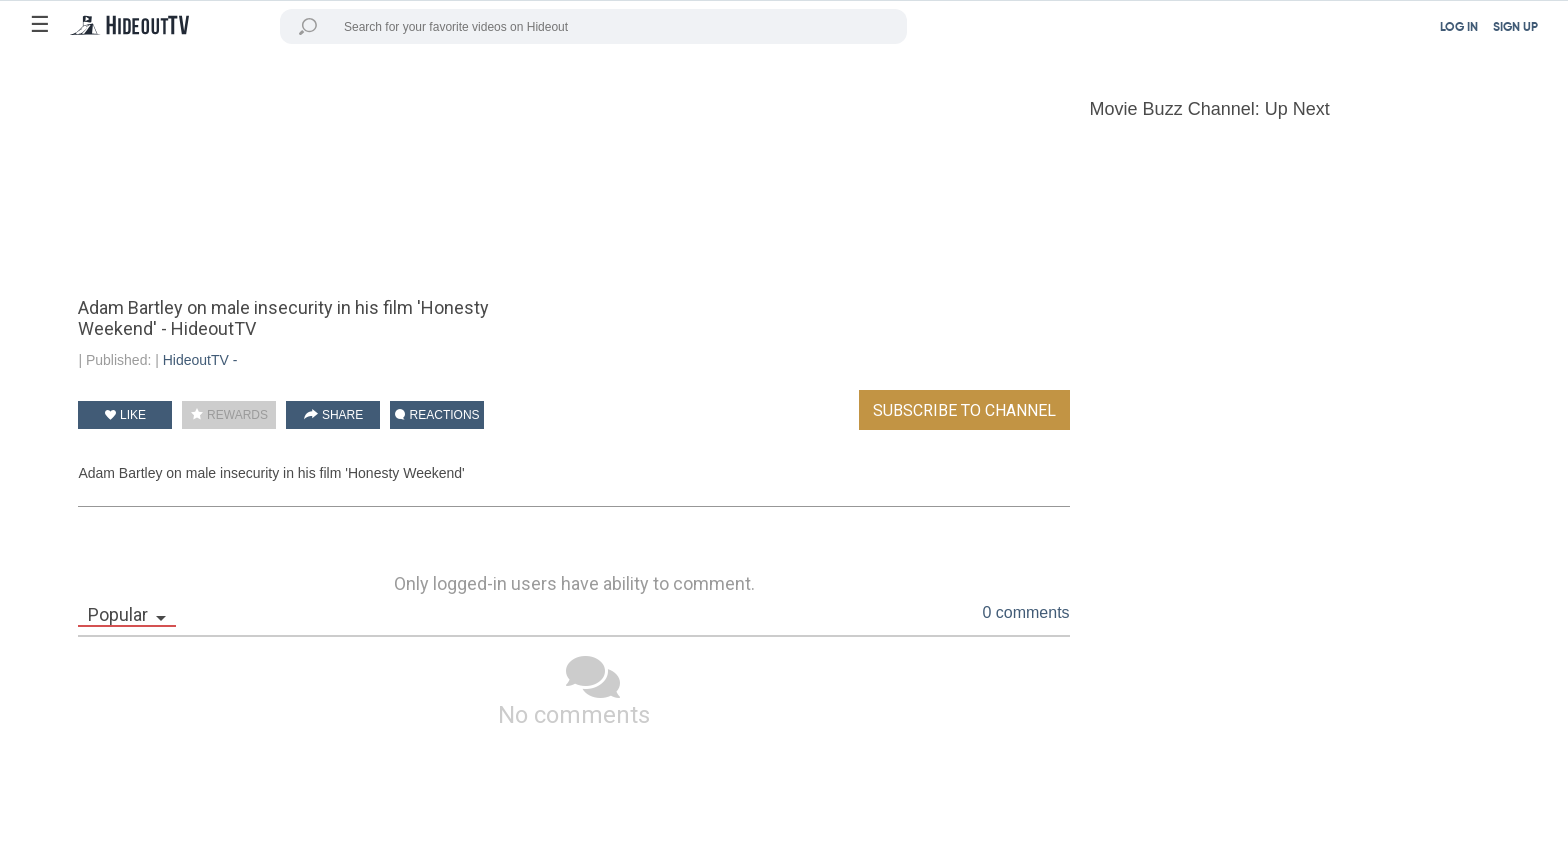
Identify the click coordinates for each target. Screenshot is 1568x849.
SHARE (334, 415)
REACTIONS (437, 415)
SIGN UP (1515, 28)
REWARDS (229, 415)
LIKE (125, 415)
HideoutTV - (200, 360)
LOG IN (1459, 28)
